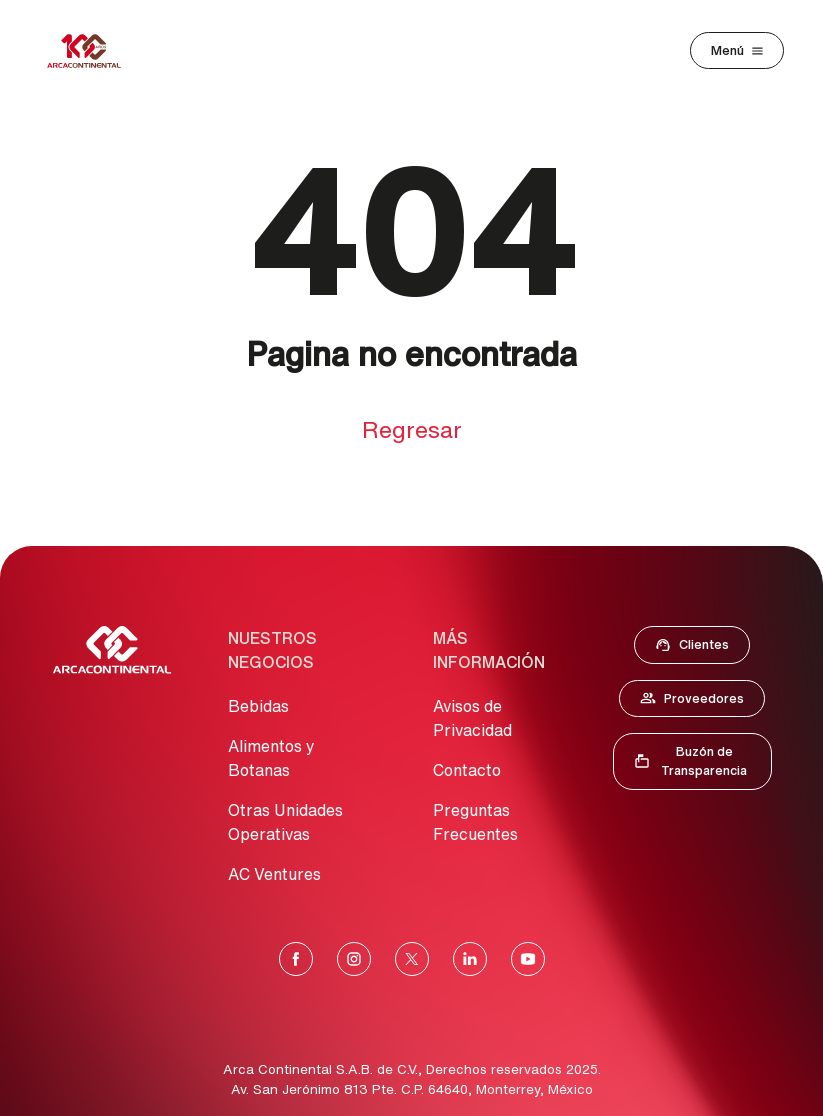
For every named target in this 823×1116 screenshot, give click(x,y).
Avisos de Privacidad (472, 718)
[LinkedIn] (470, 959)
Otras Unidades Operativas (285, 822)
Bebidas (258, 706)
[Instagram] (354, 959)
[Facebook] (296, 959)
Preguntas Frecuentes (475, 822)
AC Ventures (274, 874)
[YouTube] (528, 959)
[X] (412, 959)
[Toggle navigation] (737, 50)
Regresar (412, 429)
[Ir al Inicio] (112, 650)
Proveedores (702, 702)
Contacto (467, 770)
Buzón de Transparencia (702, 761)
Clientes (698, 649)
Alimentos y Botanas (271, 758)
